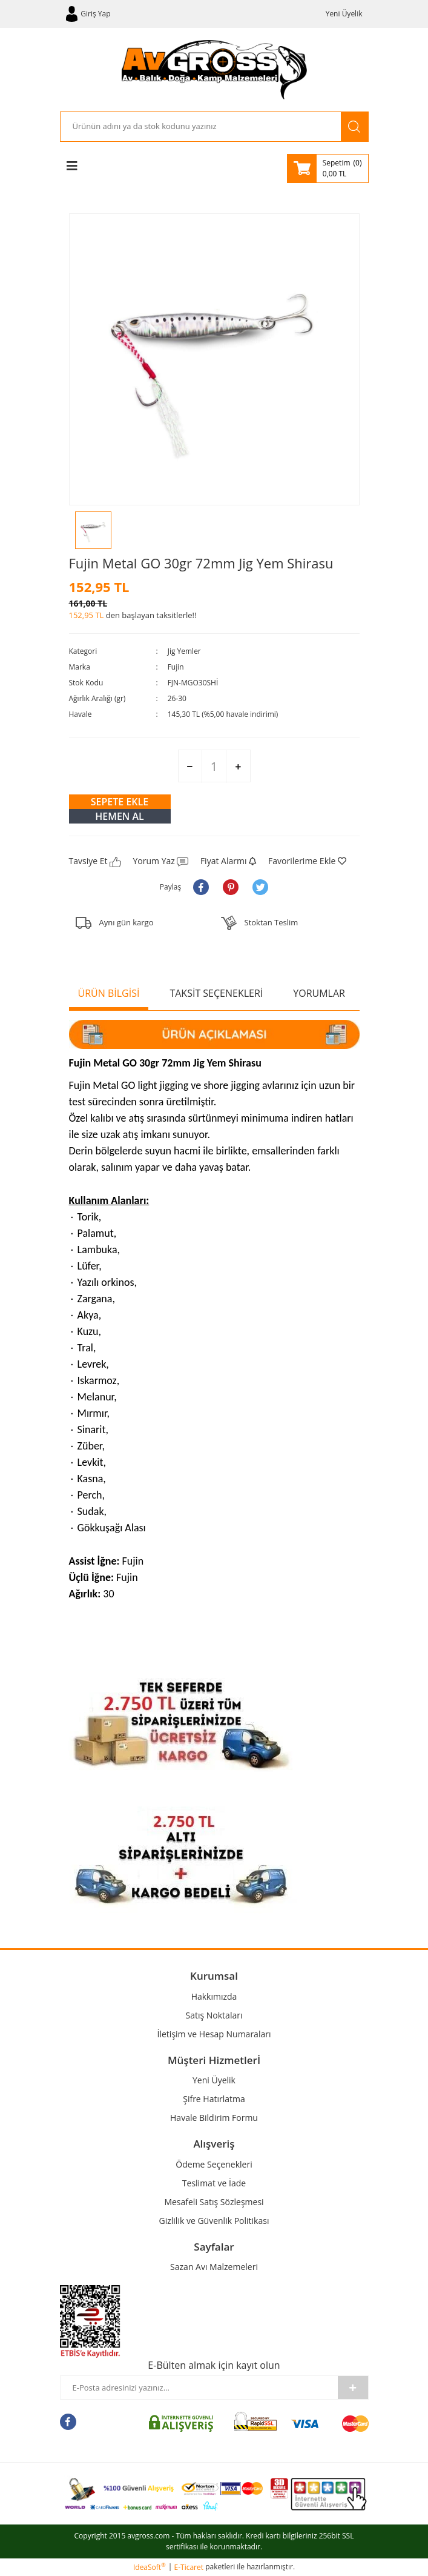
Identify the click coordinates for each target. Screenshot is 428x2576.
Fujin (176, 667)
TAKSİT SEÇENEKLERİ (216, 993)
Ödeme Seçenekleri (214, 2164)
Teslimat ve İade (214, 2183)
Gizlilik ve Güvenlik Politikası (214, 2220)
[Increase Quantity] (237, 766)
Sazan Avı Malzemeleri (214, 2266)
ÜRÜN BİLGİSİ (109, 993)
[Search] (201, 126)
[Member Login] (88, 14)
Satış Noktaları (214, 2015)
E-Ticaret (189, 2567)
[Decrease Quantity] (190, 766)
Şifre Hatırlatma (214, 2099)
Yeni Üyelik (344, 13)
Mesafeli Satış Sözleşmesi (213, 2202)
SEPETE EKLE (119, 801)
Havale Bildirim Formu (214, 2117)
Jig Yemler (184, 651)
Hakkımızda (214, 1996)
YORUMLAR (319, 993)
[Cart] (328, 168)
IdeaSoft (149, 2567)
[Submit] (353, 2387)
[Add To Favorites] (307, 860)
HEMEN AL (119, 816)
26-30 (177, 698)
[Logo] (214, 69)
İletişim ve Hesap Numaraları (214, 2034)
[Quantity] (214, 766)
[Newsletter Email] (199, 2387)
